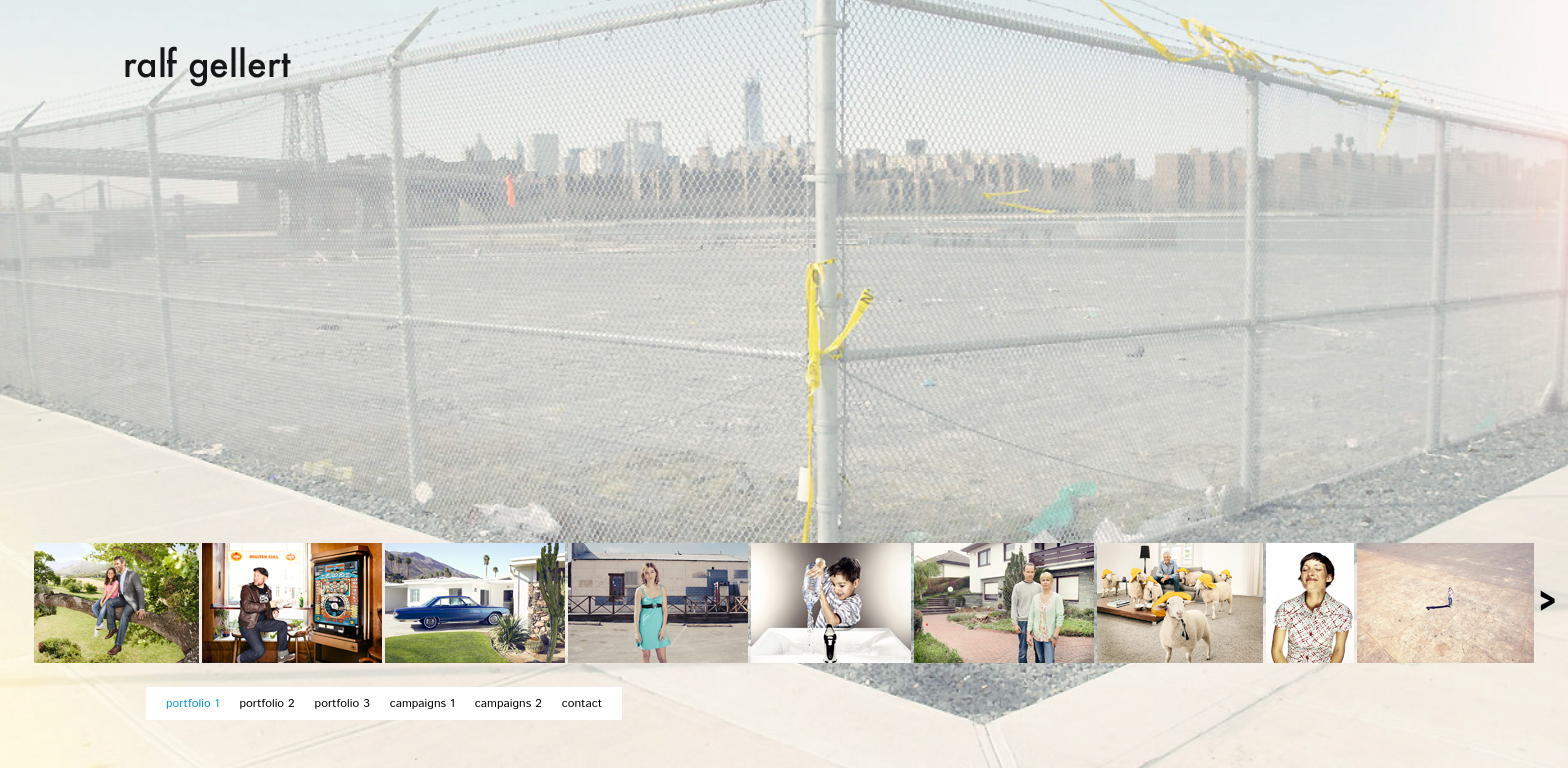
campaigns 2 (508, 703)
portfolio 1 (192, 703)
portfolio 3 (342, 703)
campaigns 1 (422, 703)
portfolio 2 (266, 703)
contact (582, 703)
